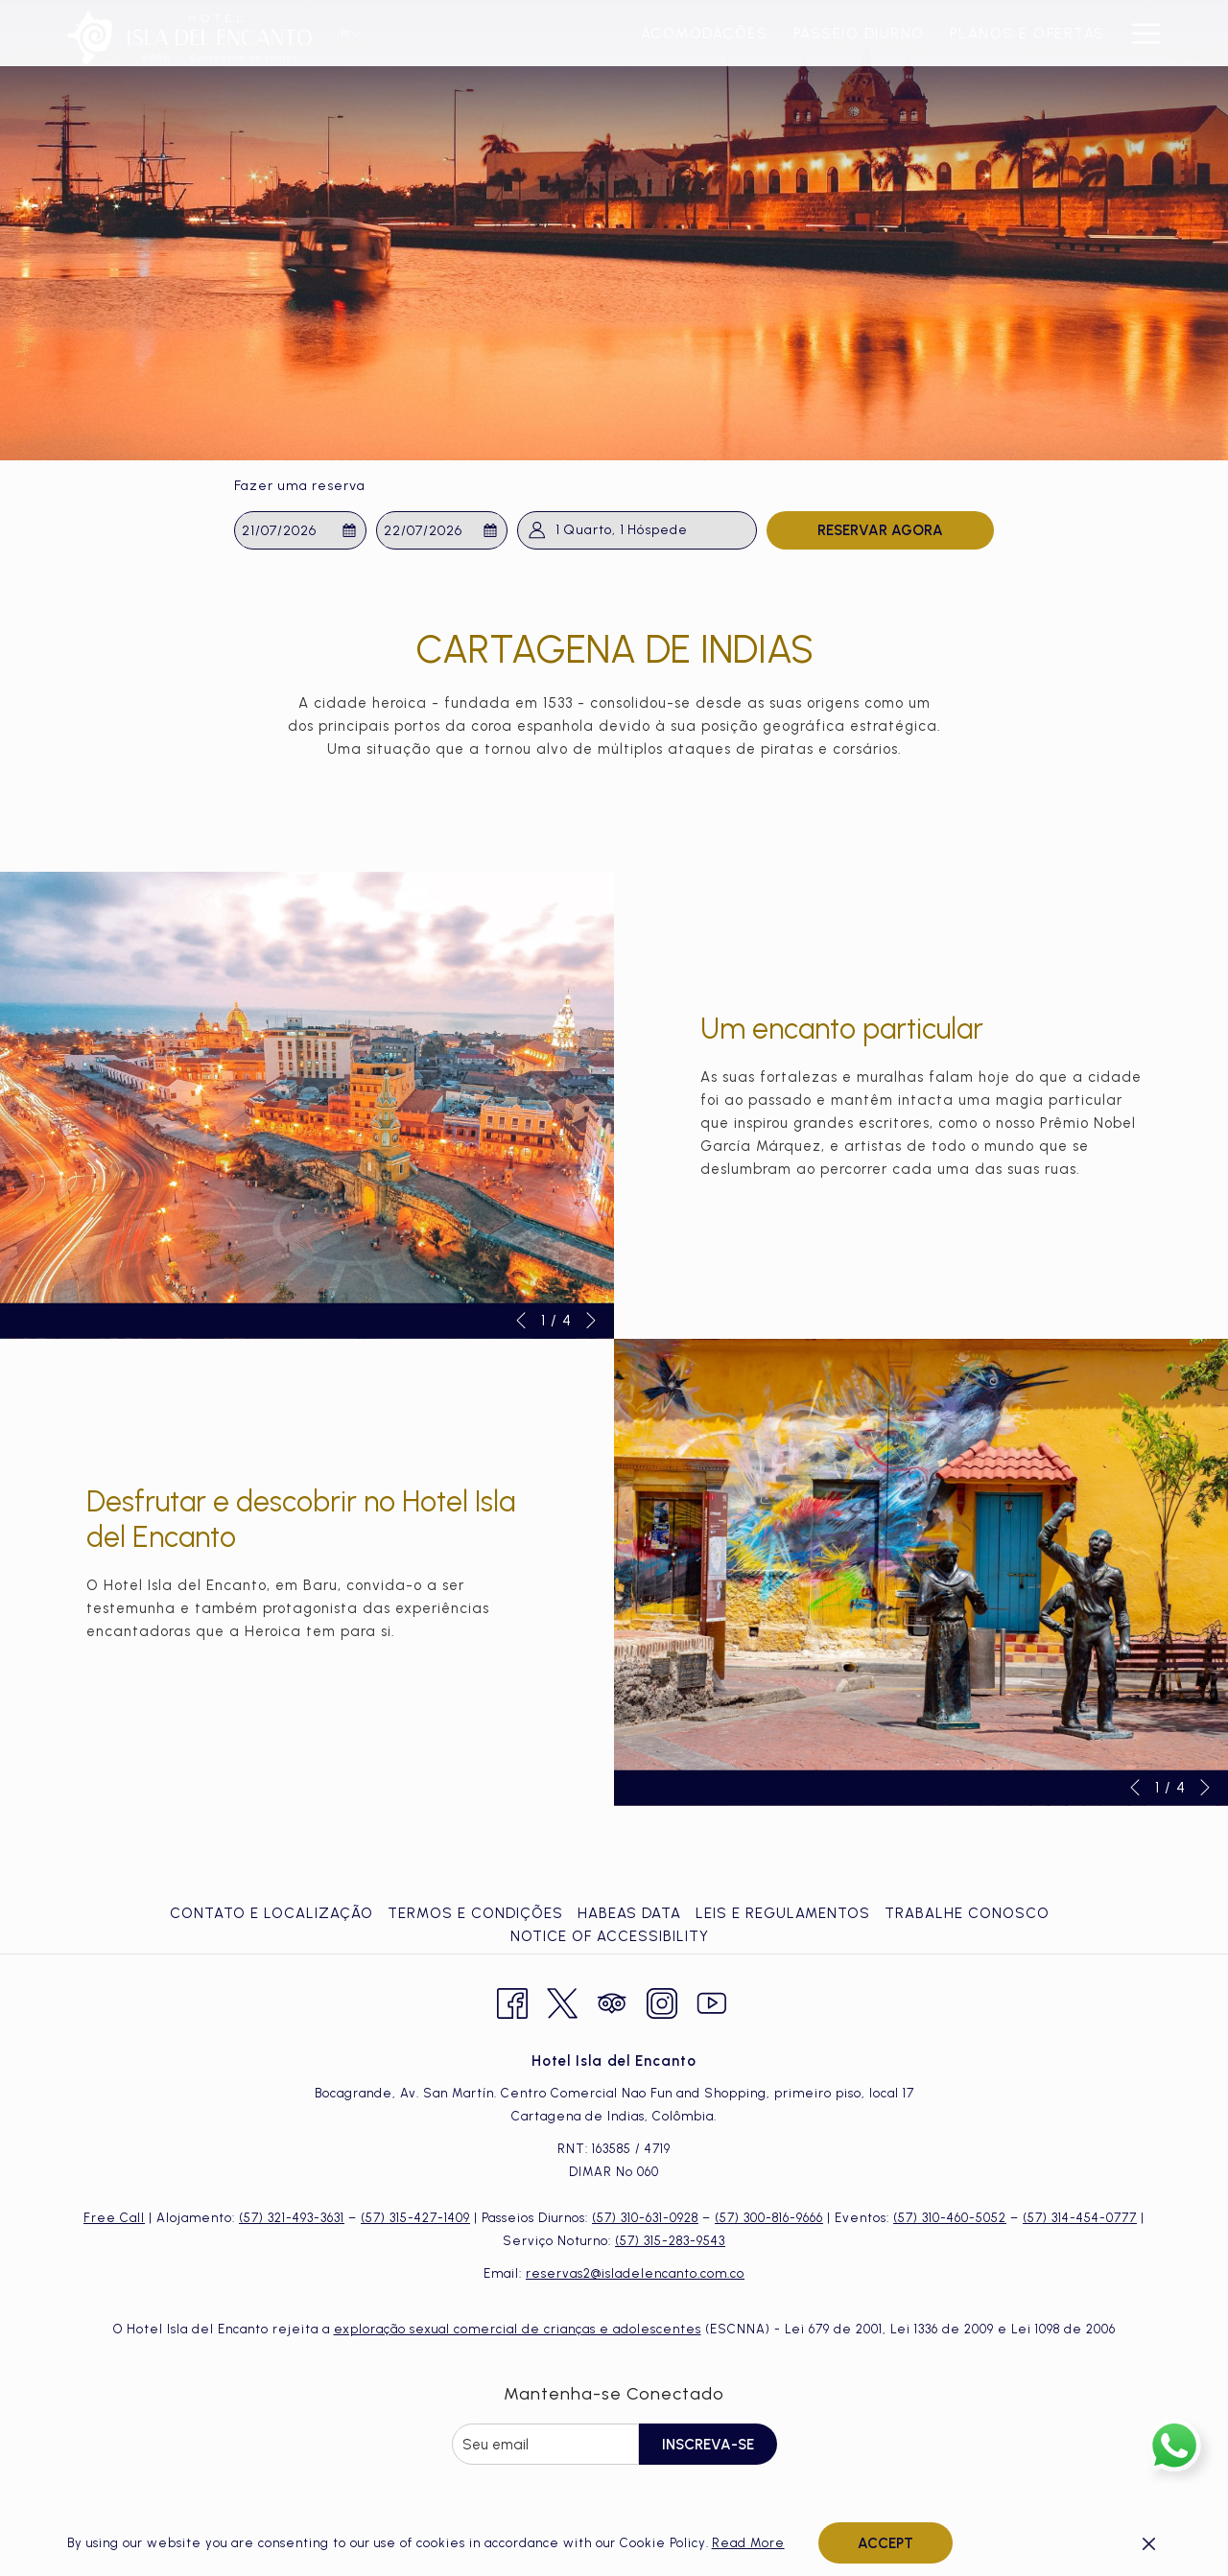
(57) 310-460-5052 (949, 2218)
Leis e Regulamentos (783, 1913)
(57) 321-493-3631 (291, 2218)
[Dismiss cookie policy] (1149, 2543)
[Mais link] (1139, 33)
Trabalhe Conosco (967, 1913)
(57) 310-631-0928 (645, 2218)
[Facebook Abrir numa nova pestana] (512, 2001)
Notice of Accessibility (609, 1936)
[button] (300, 530)
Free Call (114, 2218)
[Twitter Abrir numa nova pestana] (562, 2001)
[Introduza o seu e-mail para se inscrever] (545, 2444)
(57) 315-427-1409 (415, 2218)
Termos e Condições (475, 1913)
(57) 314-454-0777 (1080, 2218)
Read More (748, 2543)
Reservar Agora (880, 530)
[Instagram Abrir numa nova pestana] (662, 2001)
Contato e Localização (271, 1913)
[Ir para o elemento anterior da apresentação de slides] (521, 1320)
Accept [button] (885, 2543)
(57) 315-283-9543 (670, 2241)
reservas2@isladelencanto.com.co (635, 2273)
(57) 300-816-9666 (769, 2218)
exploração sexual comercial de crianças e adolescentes (517, 2329)
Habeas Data (629, 1913)
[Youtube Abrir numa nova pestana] (712, 2001)
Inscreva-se (708, 2444)
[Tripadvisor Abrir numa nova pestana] (612, 2001)
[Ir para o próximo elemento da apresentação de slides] (591, 1320)
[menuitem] (475, 33)
